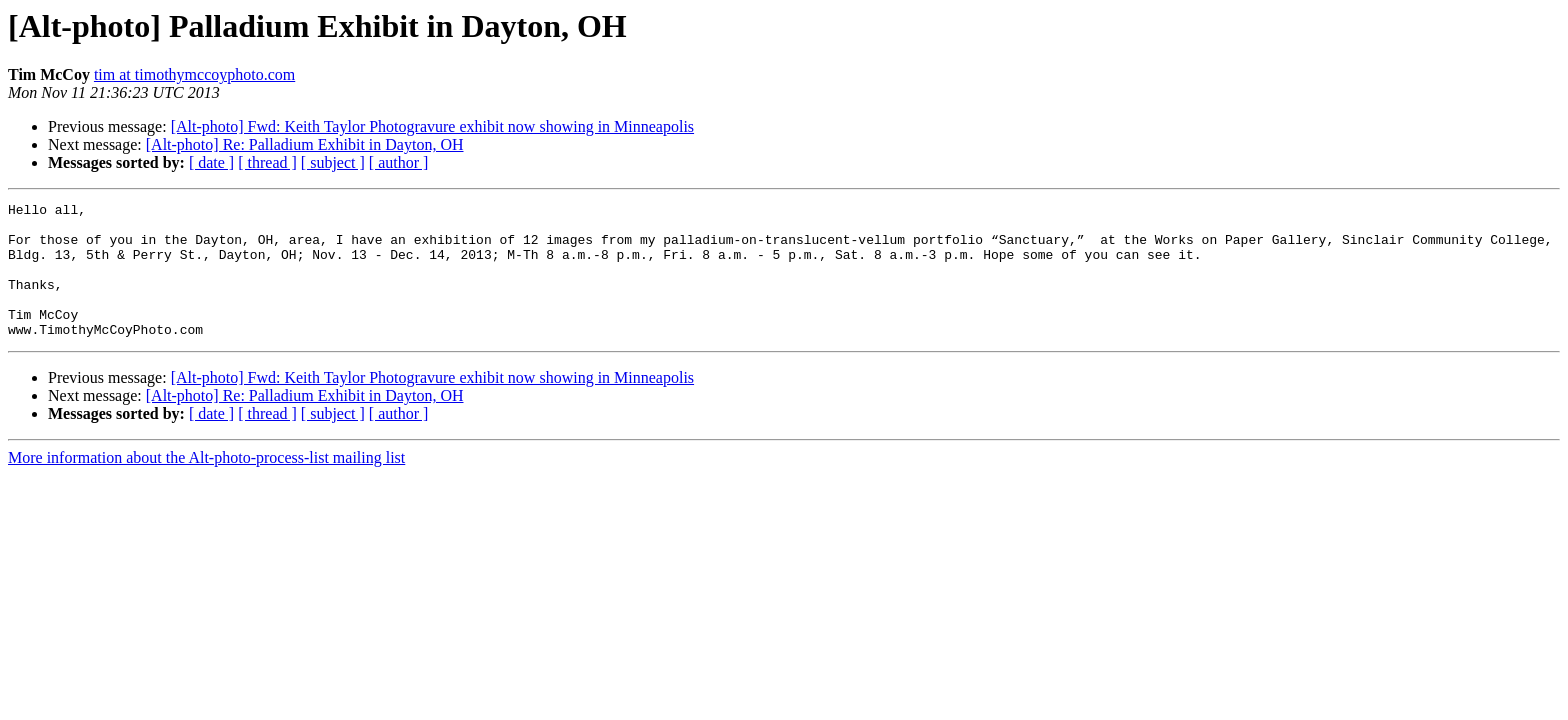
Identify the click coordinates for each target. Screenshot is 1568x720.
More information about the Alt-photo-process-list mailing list (206, 484)
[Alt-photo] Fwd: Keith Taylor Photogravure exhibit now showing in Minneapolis (432, 126)
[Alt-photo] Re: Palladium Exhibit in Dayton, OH (305, 144)
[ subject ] (333, 162)
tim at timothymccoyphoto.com (194, 74)
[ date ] (211, 162)
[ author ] (399, 162)
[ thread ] (267, 162)
